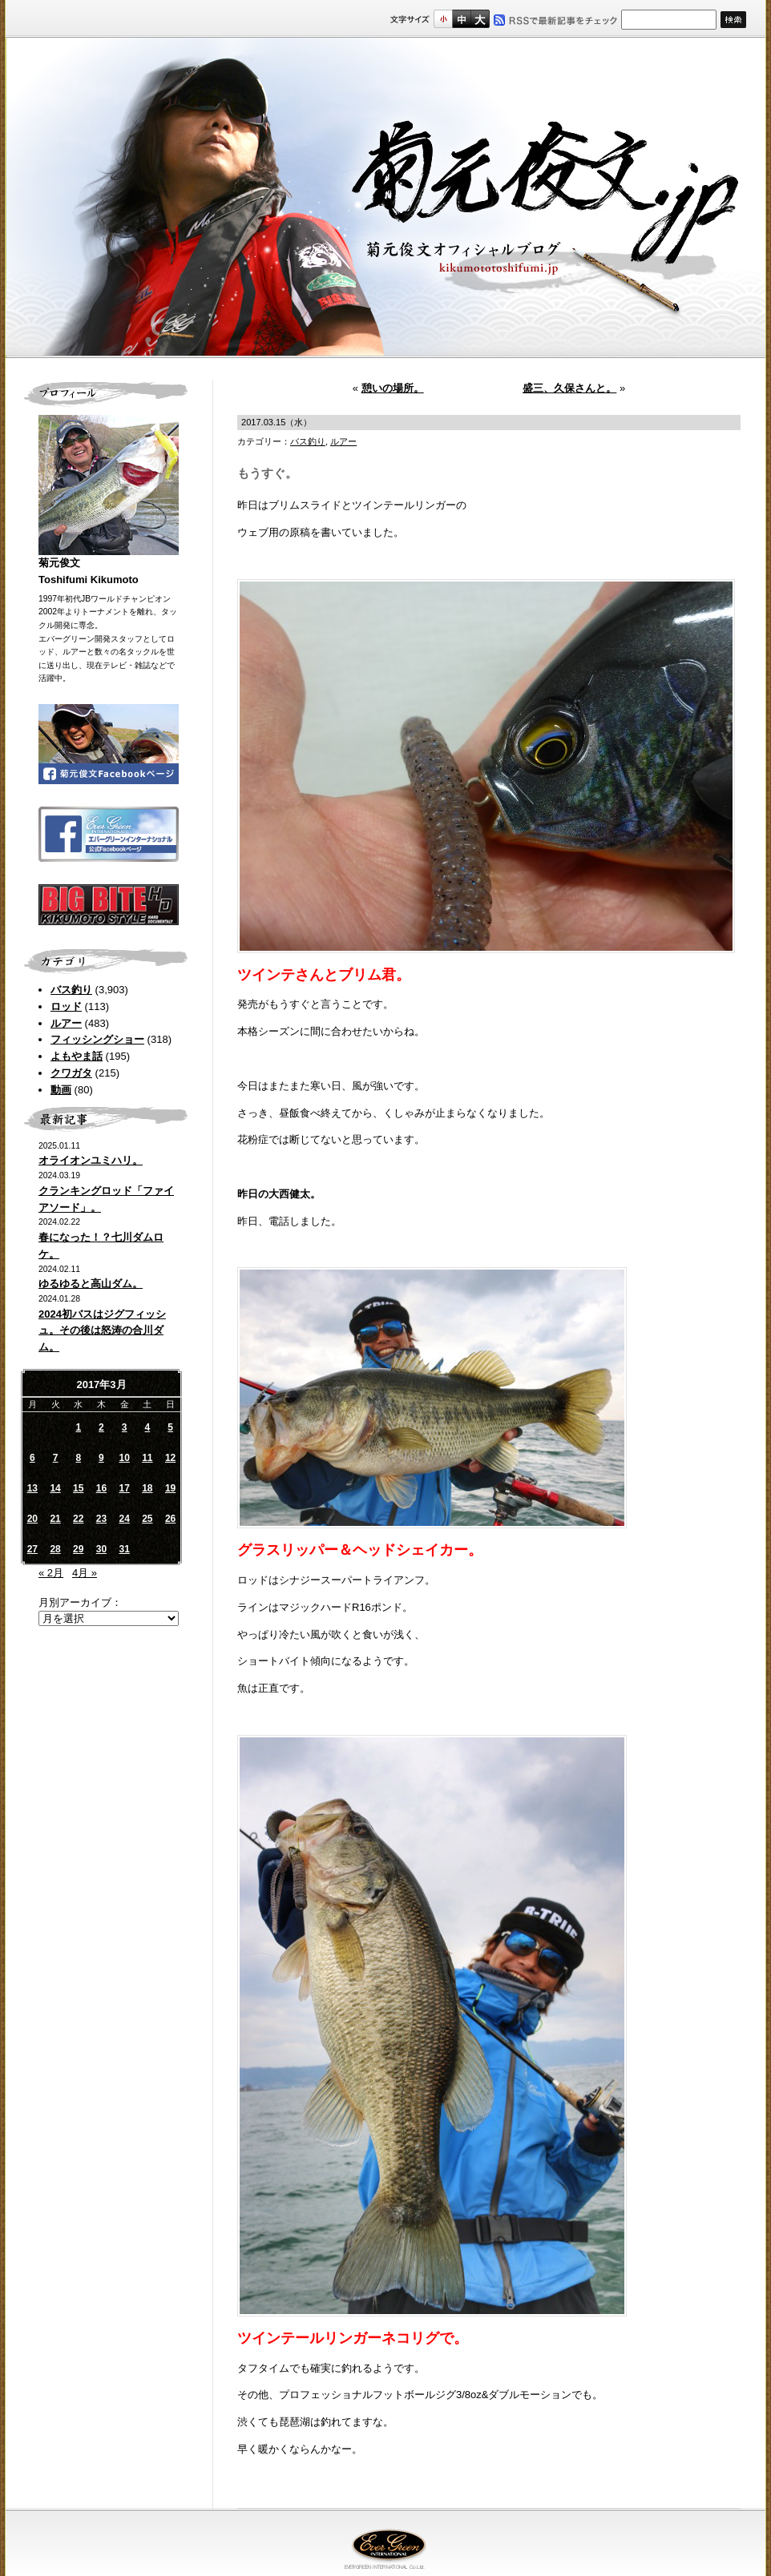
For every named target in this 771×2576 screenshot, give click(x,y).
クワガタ (71, 1073)
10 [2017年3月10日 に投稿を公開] (124, 1457)
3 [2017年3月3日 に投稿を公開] (124, 1427)
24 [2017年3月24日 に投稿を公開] (124, 1518)
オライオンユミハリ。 (90, 1160)
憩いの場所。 (392, 388)
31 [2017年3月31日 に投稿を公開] (124, 1549)
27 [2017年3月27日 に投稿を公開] (32, 1549)
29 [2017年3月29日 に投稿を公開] (78, 1549)
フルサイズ (479, 19)
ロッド (66, 1006)
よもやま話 (76, 1056)
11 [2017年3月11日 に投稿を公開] (147, 1457)
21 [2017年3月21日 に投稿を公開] (55, 1518)
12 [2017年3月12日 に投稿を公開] (170, 1457)
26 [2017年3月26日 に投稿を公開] (170, 1518)
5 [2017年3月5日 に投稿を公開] (170, 1427)
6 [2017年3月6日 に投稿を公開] (32, 1457)
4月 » (84, 1573)
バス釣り (71, 990)
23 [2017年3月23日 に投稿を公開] (101, 1518)
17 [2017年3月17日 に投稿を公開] (124, 1488)
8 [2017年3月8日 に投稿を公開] (78, 1457)
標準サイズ (443, 19)
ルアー (66, 1023)
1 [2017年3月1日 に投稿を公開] (78, 1427)
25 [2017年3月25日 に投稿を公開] (147, 1518)
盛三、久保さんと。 (569, 388)
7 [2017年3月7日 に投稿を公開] (56, 1457)
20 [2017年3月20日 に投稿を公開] (32, 1518)
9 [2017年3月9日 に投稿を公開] (101, 1457)
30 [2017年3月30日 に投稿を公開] (101, 1549)
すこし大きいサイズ (461, 19)
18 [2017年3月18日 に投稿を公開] (147, 1488)
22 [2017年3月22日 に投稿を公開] (78, 1518)
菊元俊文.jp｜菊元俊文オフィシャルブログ (385, 198)
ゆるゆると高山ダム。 (90, 1284)
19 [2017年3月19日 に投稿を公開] (170, 1488)
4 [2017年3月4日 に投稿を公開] (148, 1427)
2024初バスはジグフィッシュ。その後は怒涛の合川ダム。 (102, 1331)
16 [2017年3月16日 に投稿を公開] (101, 1488)
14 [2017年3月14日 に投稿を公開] (55, 1488)
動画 (60, 1090)
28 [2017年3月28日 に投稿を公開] (55, 1549)
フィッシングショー (97, 1039)
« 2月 (50, 1573)
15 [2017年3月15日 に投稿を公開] (78, 1488)
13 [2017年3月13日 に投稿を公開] (32, 1488)
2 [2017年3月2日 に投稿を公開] (101, 1427)
